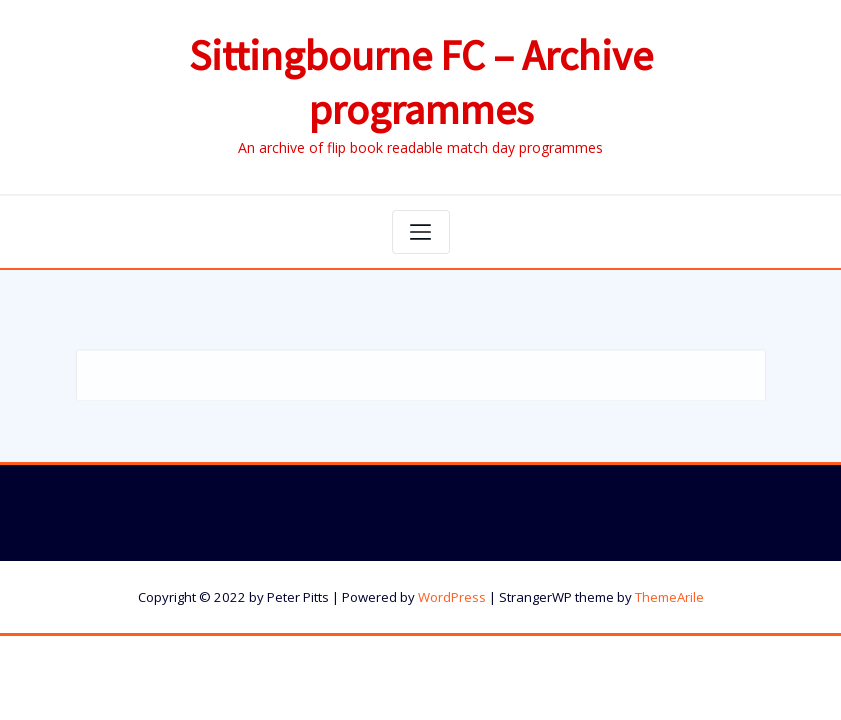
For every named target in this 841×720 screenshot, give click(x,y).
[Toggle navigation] (421, 232)
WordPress (452, 597)
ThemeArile (669, 597)
